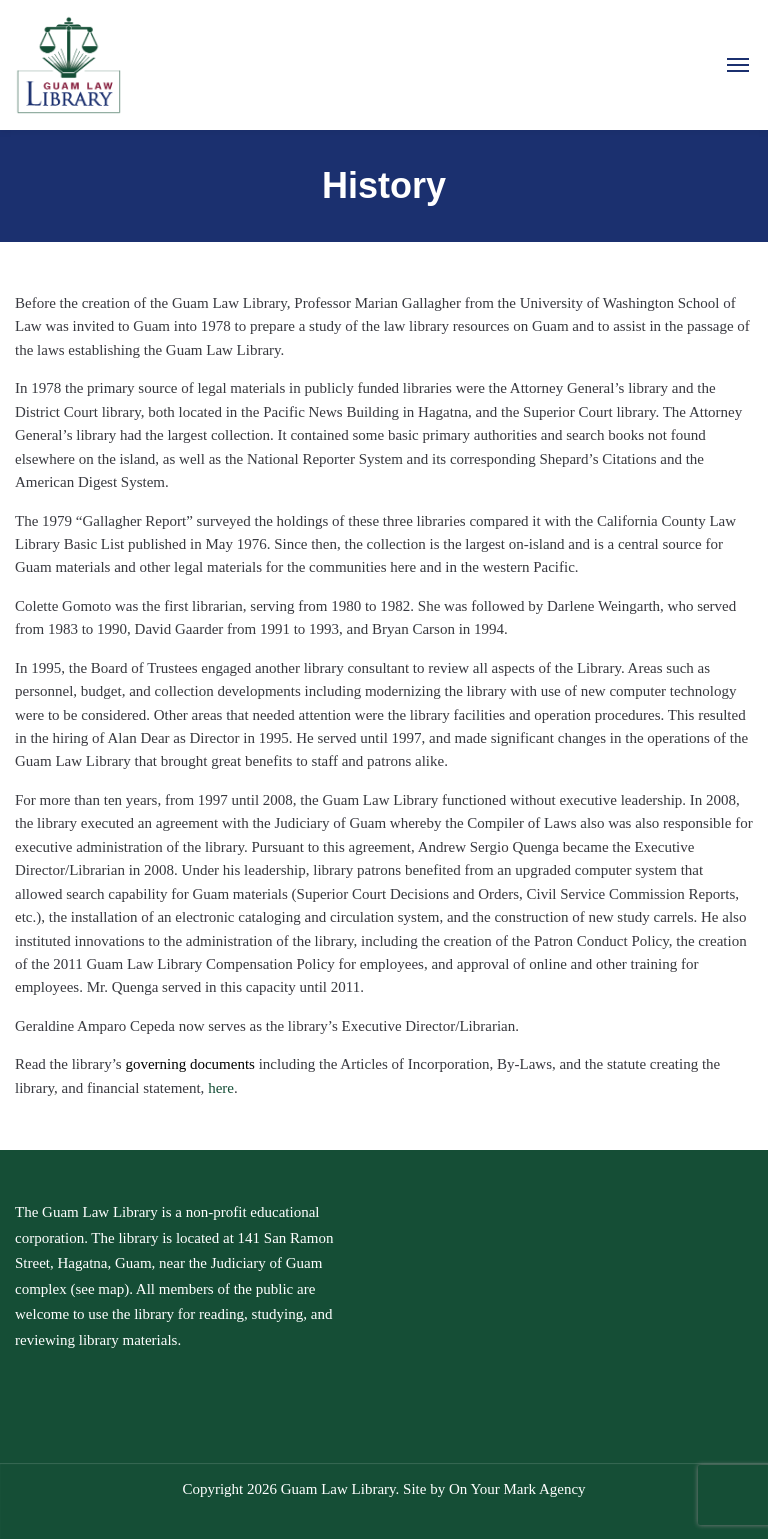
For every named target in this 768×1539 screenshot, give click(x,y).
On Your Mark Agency (517, 1489)
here (221, 1088)
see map (99, 1289)
